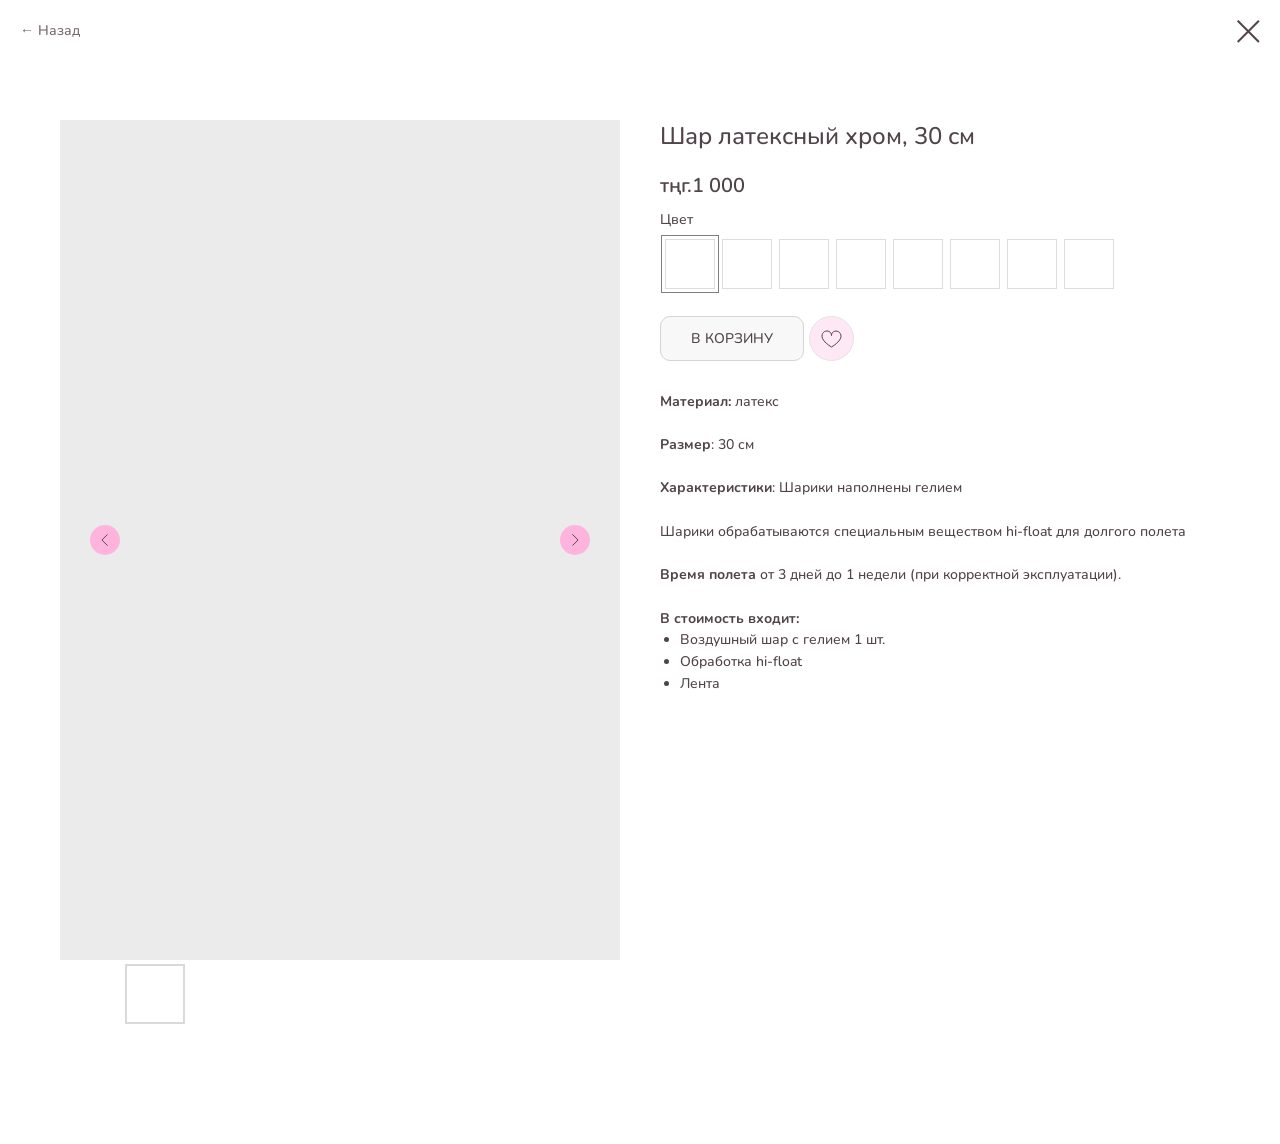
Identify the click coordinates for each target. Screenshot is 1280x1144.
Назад (59, 30)
